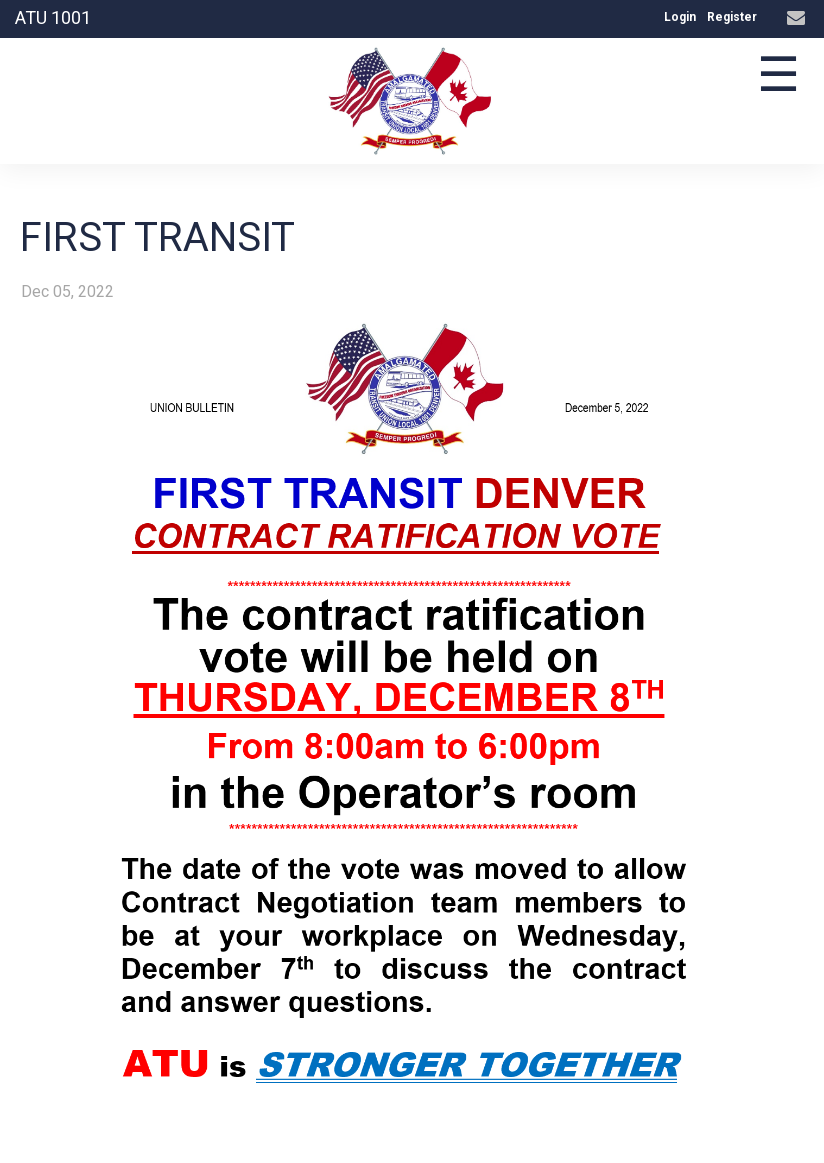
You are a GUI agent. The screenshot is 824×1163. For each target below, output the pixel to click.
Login (680, 17)
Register (732, 17)
